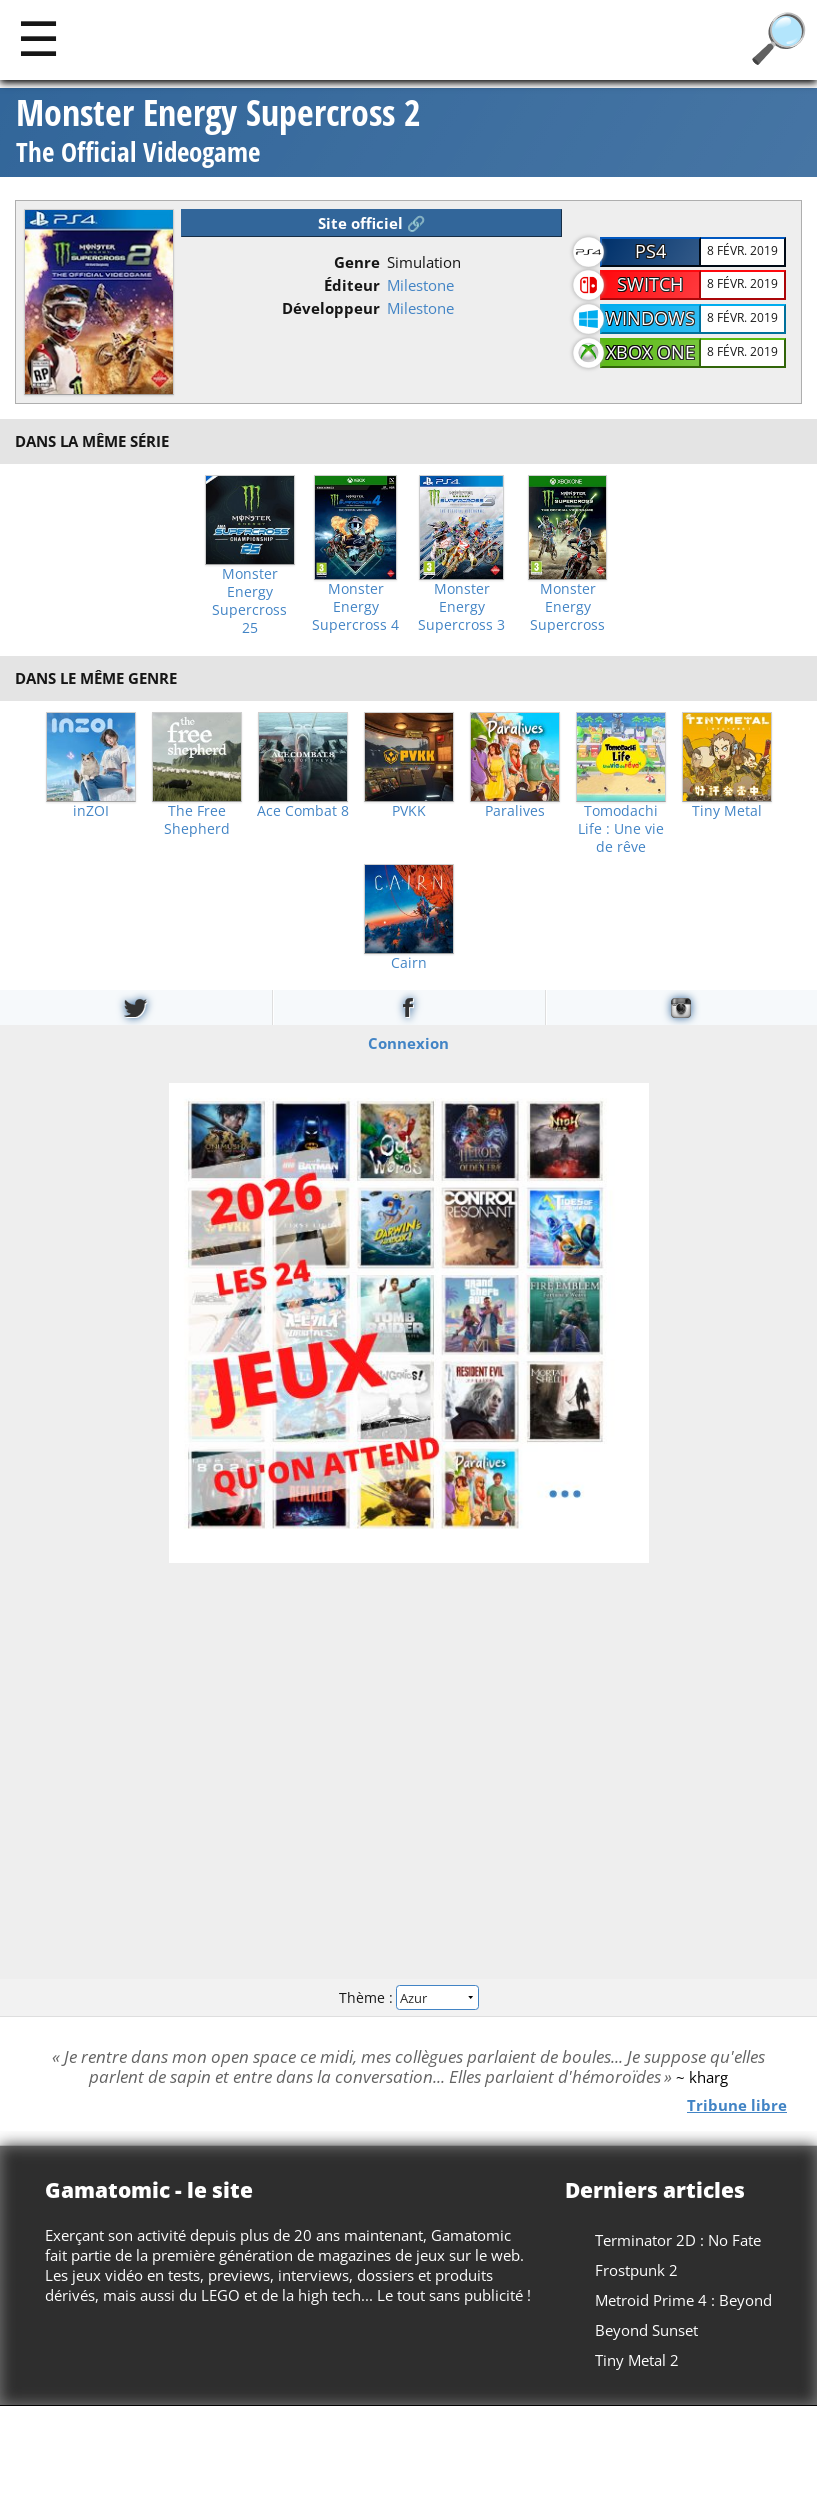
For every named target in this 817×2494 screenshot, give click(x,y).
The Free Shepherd (197, 820)
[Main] (38, 37)
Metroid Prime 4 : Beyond (683, 2300)
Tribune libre (737, 2105)
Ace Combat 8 (303, 811)
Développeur (331, 308)
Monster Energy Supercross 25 (249, 601)
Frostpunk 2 (636, 2270)
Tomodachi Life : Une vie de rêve (621, 829)
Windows (650, 318)
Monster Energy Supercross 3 (461, 607)
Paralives (515, 811)
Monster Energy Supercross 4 (355, 607)
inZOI (91, 811)
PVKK (409, 811)
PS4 (650, 251)
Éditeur (352, 285)
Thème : (408, 1997)
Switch (650, 284)
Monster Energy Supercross (567, 607)
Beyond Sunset (646, 2330)
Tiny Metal (727, 811)
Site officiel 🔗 (372, 223)
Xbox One (650, 352)
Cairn (409, 963)
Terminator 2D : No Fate (678, 2240)
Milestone (420, 285)
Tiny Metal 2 (637, 2360)
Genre (357, 262)
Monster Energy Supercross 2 (218, 132)
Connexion (408, 1043)
